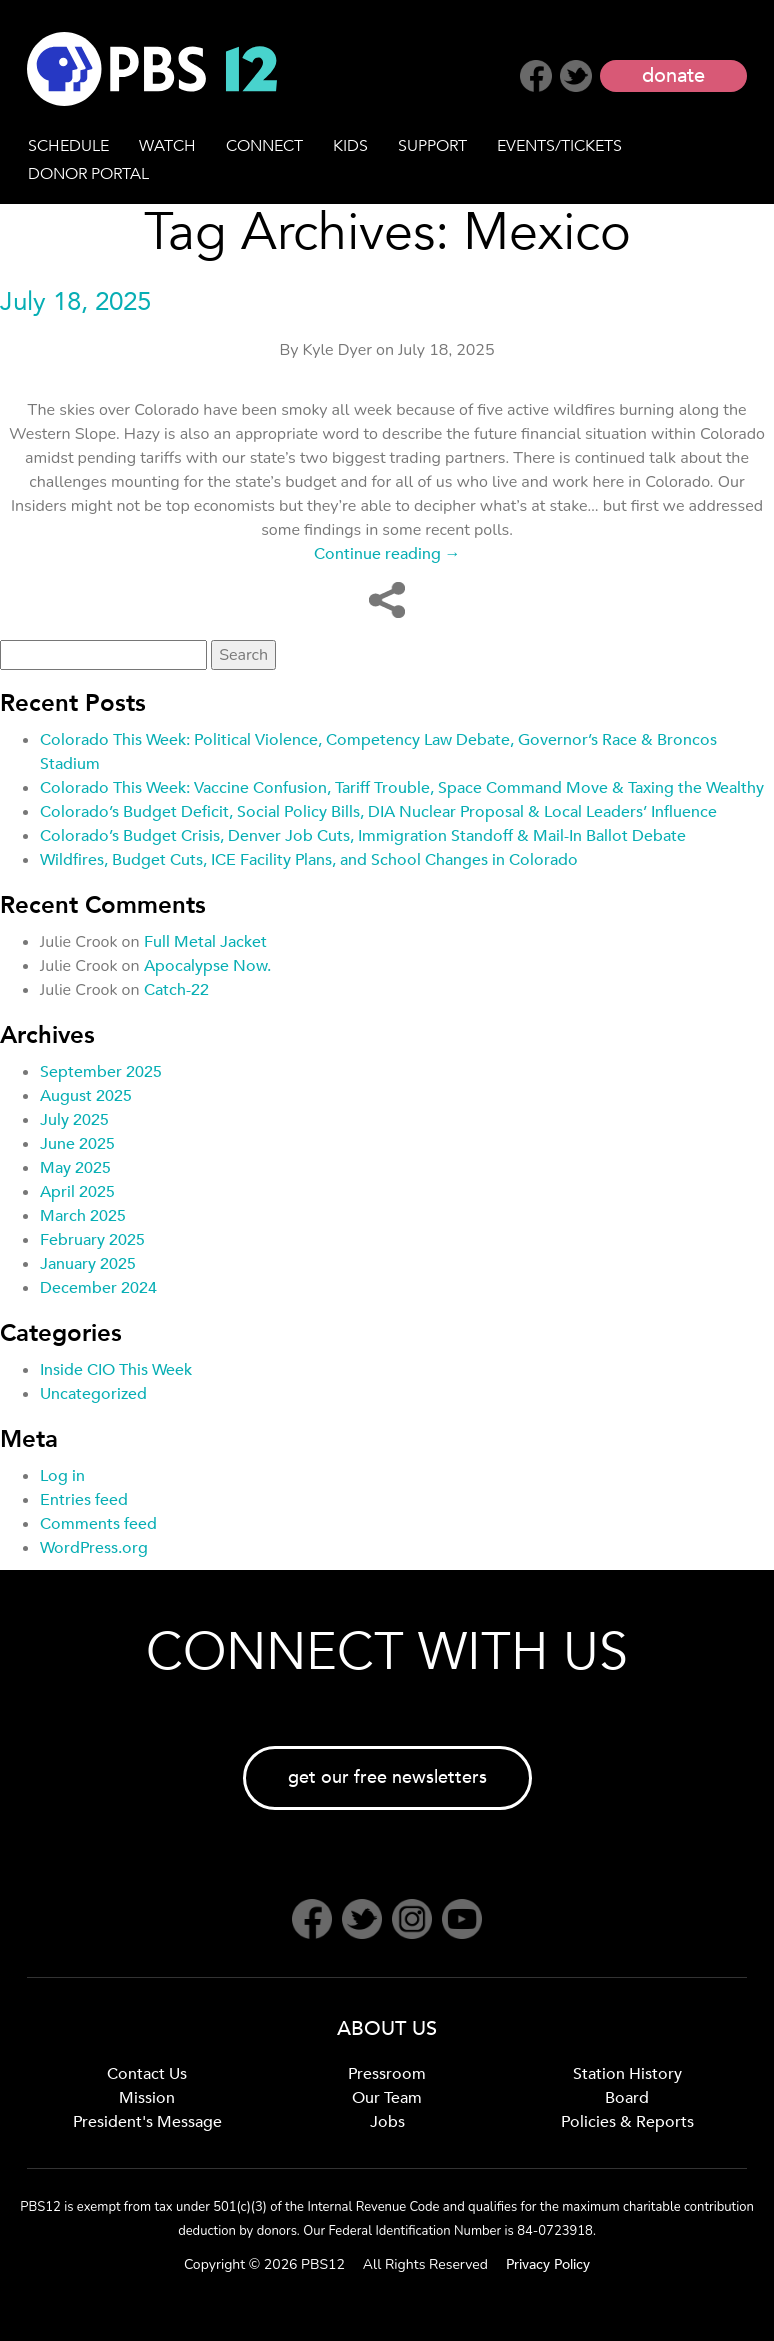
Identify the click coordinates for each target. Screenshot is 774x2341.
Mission (147, 2098)
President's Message (147, 2122)
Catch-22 (176, 990)
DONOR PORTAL (88, 174)
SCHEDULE (68, 146)
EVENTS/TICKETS (559, 146)
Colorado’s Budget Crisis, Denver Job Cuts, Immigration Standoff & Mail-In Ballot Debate (363, 836)
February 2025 (92, 1240)
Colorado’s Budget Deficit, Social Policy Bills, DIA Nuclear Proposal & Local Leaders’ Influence (378, 812)
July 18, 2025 (75, 302)
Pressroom (387, 2074)
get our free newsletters (387, 1777)
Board (627, 2098)
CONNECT (264, 146)
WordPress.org (94, 1548)
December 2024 (98, 1288)
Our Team (387, 2098)
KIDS (350, 146)
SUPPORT (432, 146)
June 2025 (77, 1144)
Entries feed (84, 1500)
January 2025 (88, 1264)
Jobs (387, 2122)
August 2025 (86, 1096)
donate (673, 75)
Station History (627, 2074)
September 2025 (101, 1072)
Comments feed (98, 1524)
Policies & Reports (627, 2122)
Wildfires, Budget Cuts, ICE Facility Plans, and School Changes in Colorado (309, 860)
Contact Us (147, 2074)
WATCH (167, 146)
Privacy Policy (548, 2264)
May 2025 (75, 1168)
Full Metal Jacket (205, 942)
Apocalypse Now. (207, 966)
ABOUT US (387, 2028)
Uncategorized (93, 1394)
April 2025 (77, 1192)
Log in (62, 1476)
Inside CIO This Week (116, 1370)
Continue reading (387, 554)
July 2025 (74, 1120)
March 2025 (83, 1216)
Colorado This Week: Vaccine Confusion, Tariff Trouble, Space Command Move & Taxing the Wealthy (402, 788)
